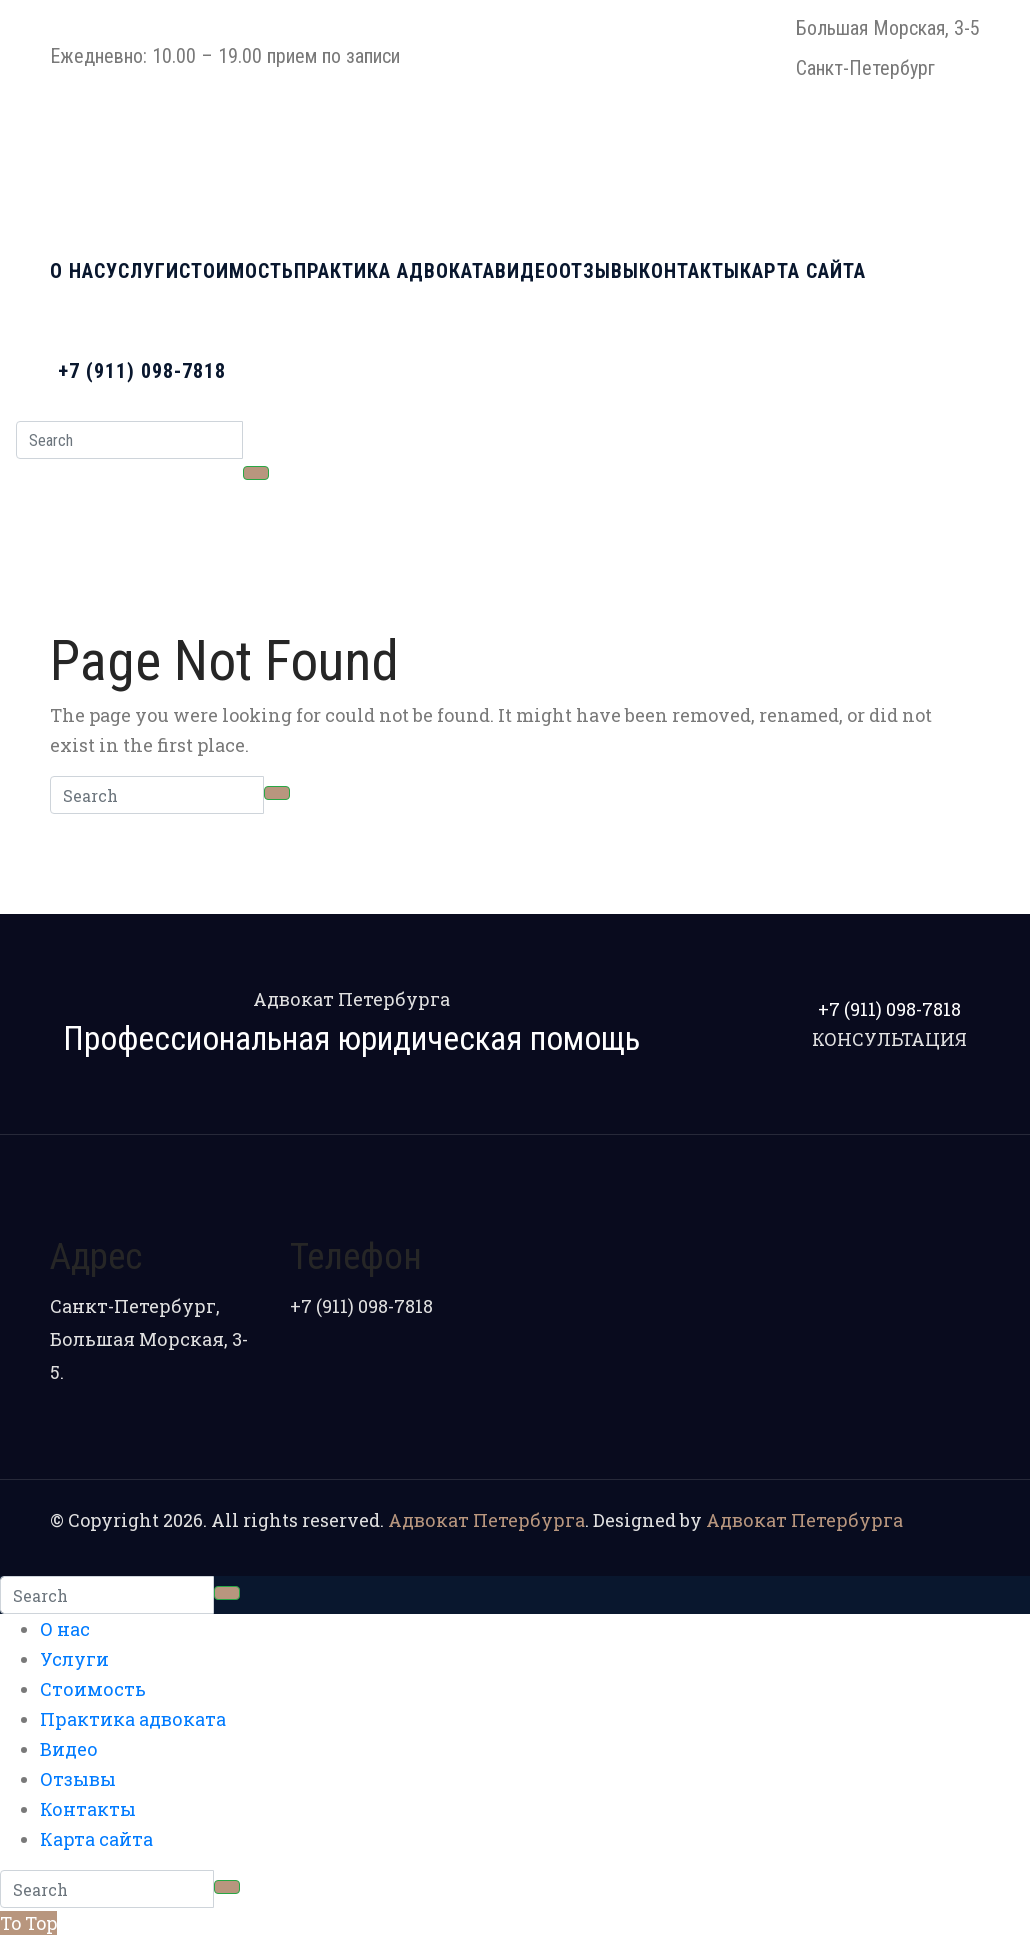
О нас (78, 271)
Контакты (689, 271)
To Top (28, 1923)
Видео (527, 271)
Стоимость (236, 271)
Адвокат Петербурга (486, 1520)
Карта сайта (803, 271)
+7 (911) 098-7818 (142, 371)
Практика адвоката (394, 271)
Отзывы (599, 271)
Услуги (142, 271)
